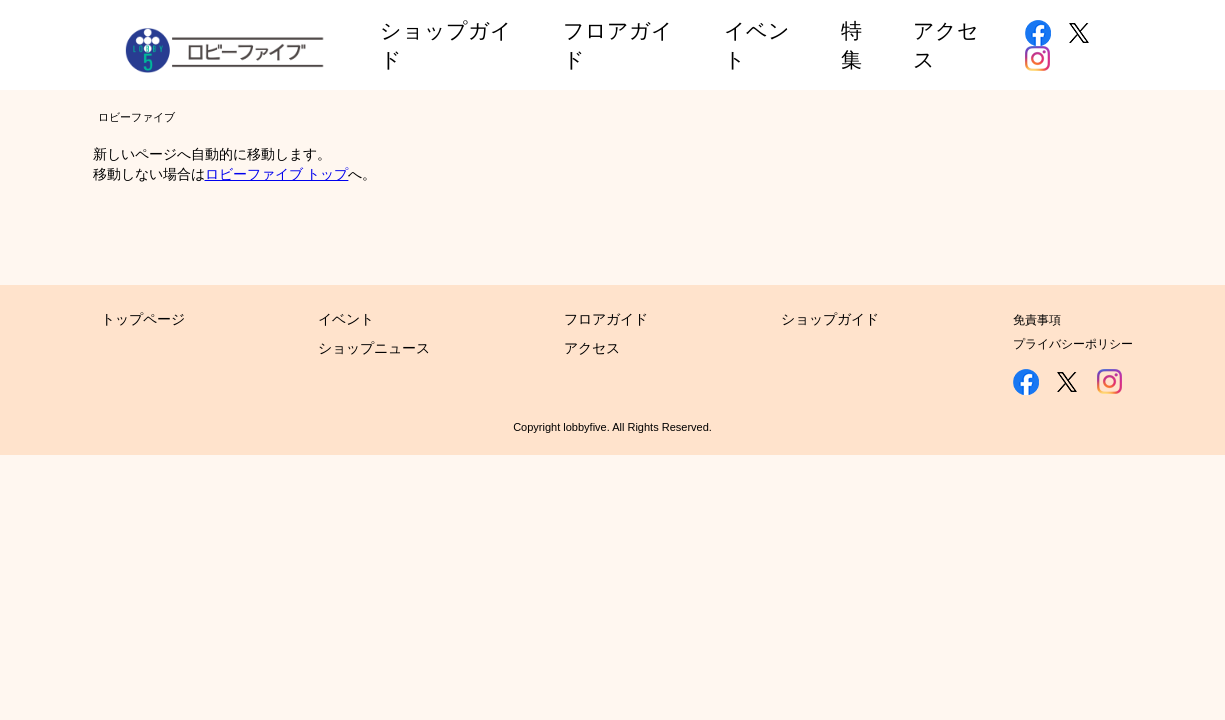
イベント (346, 319)
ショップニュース (374, 348)
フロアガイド (606, 319)
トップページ (143, 319)
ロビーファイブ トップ (277, 174)
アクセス (592, 348)
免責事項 (1037, 320)
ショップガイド (830, 319)
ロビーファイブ (136, 117)
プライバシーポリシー (1073, 344)
